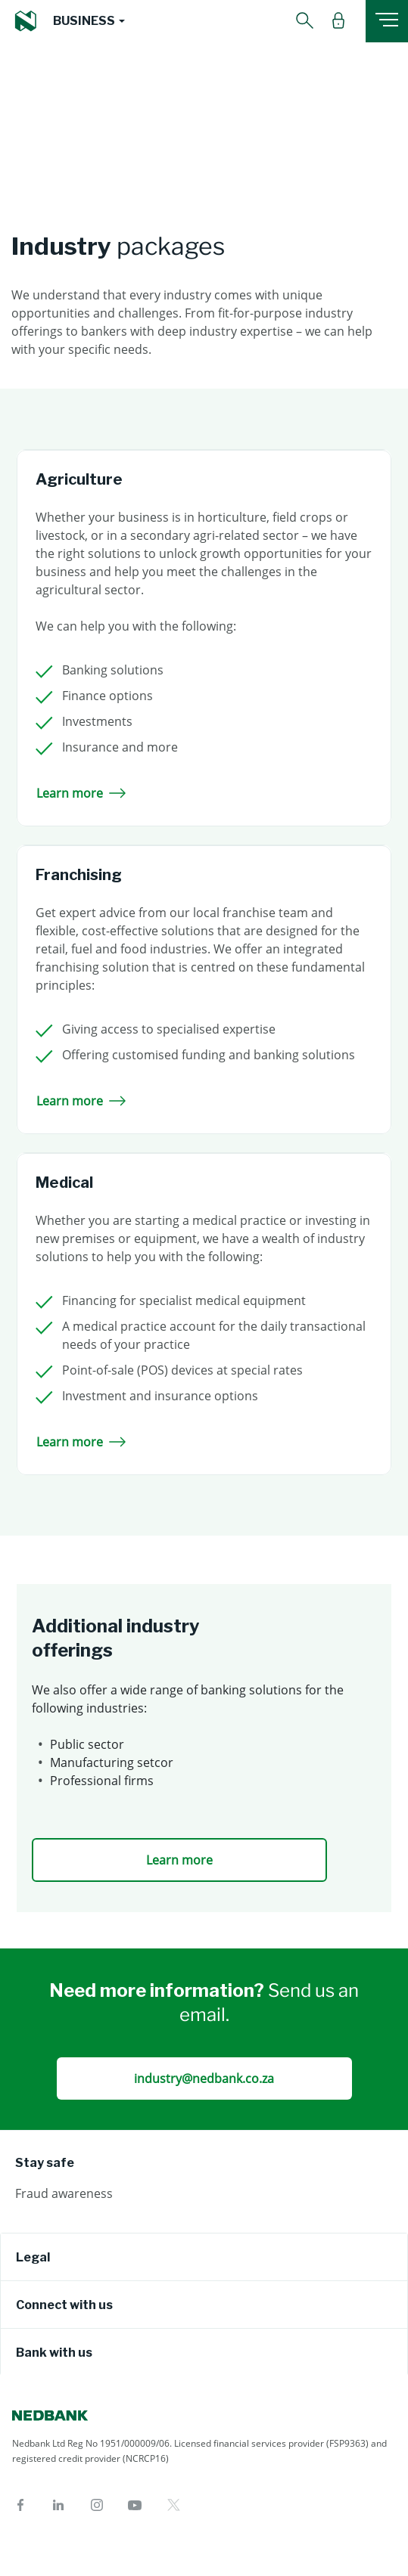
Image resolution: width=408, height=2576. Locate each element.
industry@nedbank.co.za (204, 2078)
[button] (88, 21)
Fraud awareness (64, 2193)
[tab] (204, 2257)
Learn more (81, 793)
